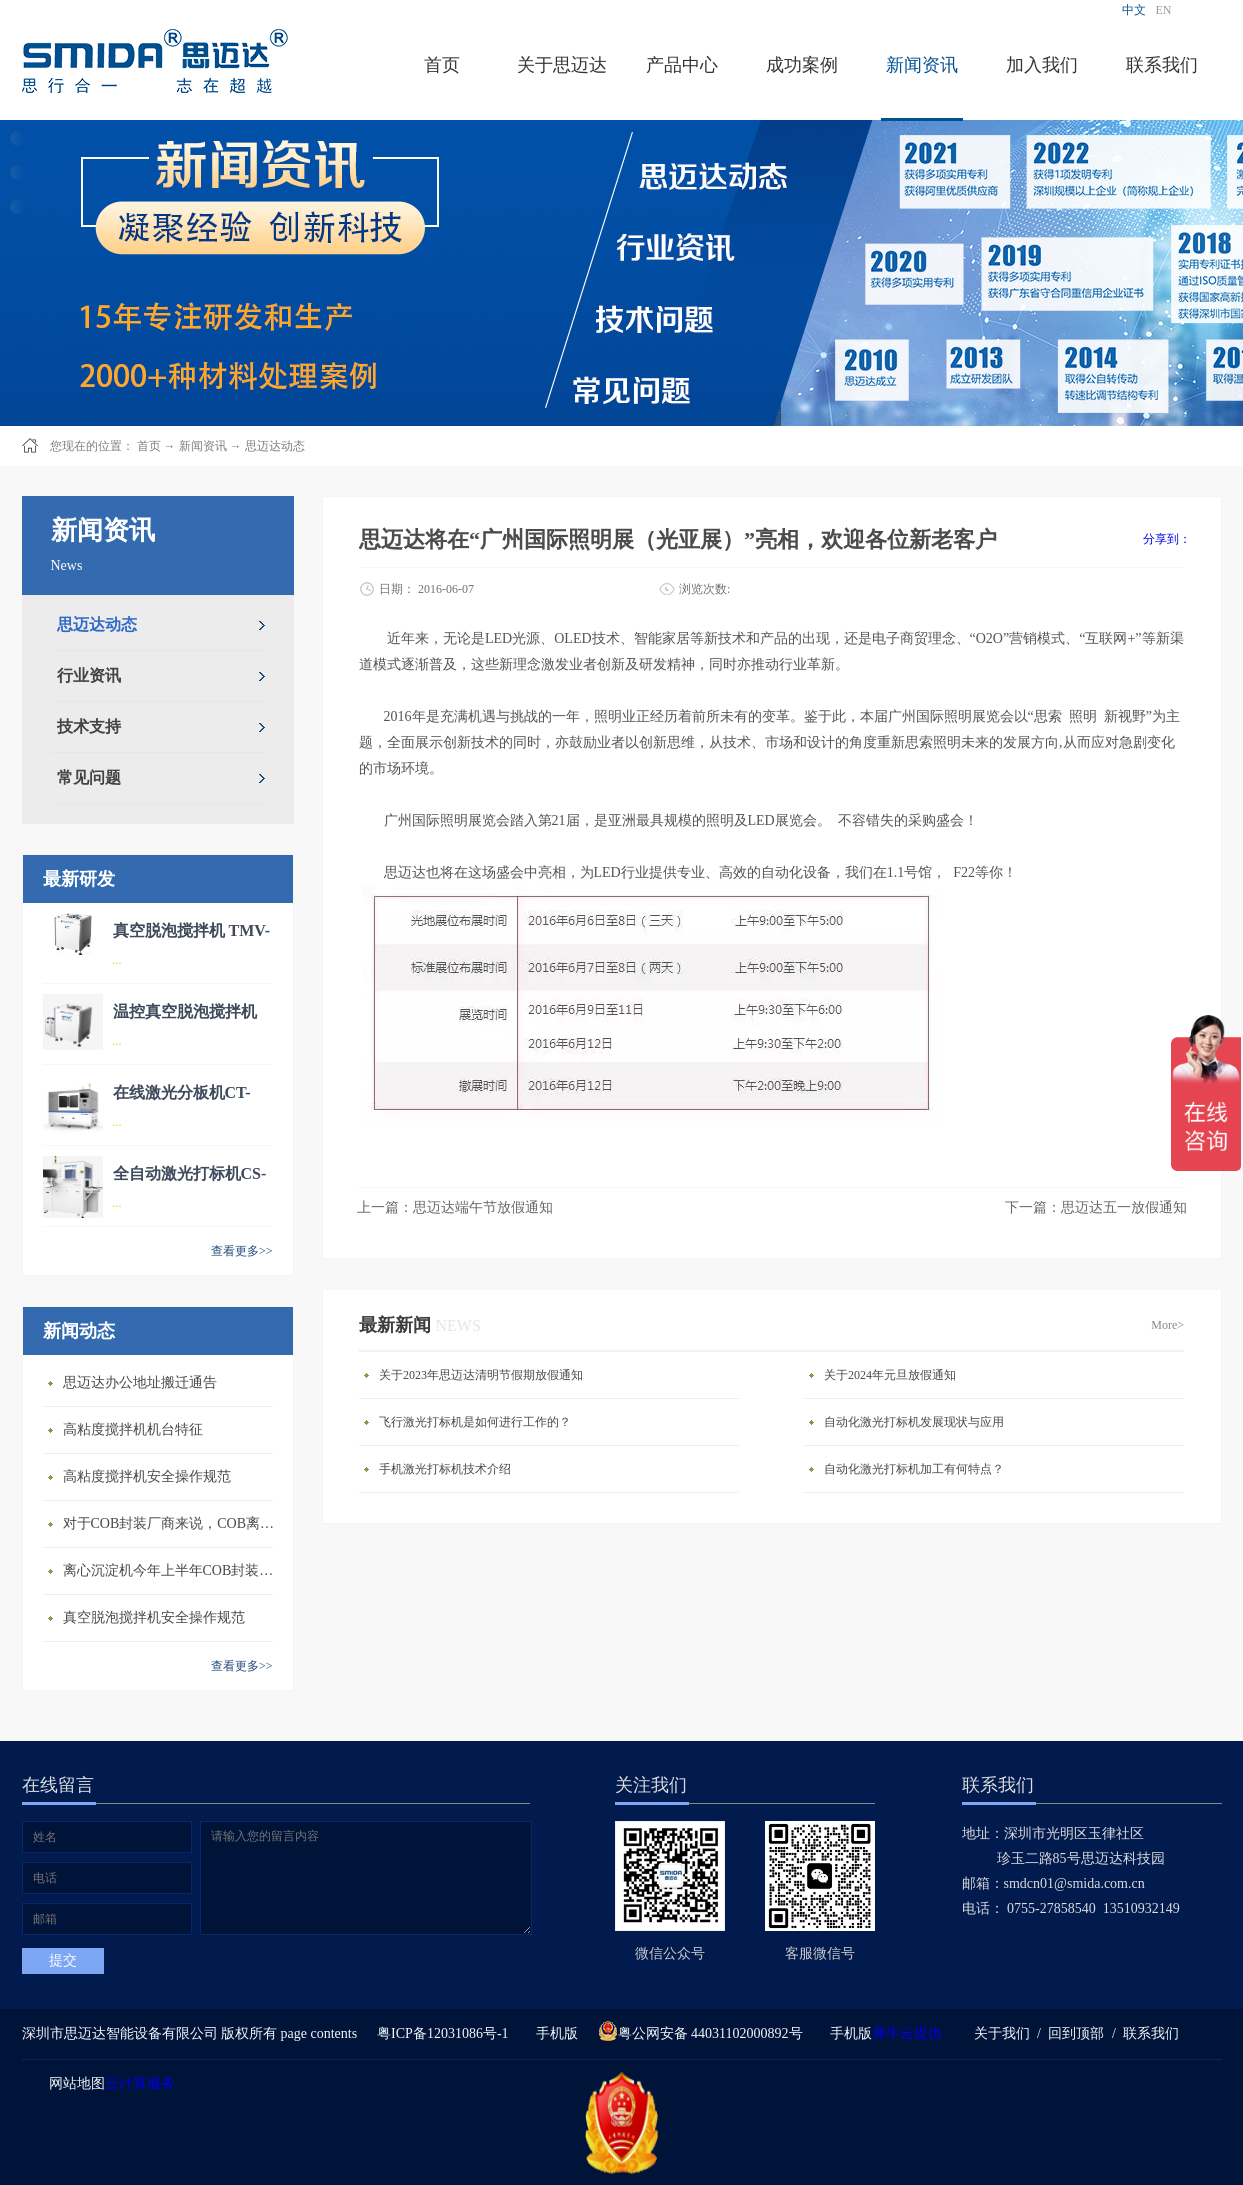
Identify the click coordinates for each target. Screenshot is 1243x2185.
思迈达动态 (275, 446)
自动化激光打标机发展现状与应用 (914, 1422)
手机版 (553, 2033)
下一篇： (1096, 1207)
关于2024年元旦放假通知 (890, 1375)
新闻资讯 (203, 446)
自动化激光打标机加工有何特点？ (914, 1469)
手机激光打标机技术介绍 (445, 1469)
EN (1164, 10)
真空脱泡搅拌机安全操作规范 (154, 1617)
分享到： (1167, 539)
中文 (1134, 10)
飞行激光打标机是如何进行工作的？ (475, 1422)
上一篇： (455, 1207)
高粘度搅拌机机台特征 (133, 1429)
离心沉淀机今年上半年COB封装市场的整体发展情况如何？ (173, 1570)
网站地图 (73, 2083)
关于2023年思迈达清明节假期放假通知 (481, 1375)
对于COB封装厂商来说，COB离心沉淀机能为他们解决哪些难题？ (173, 1523)
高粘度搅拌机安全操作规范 (147, 1476)
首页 (442, 65)
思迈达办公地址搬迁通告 (140, 1382)
